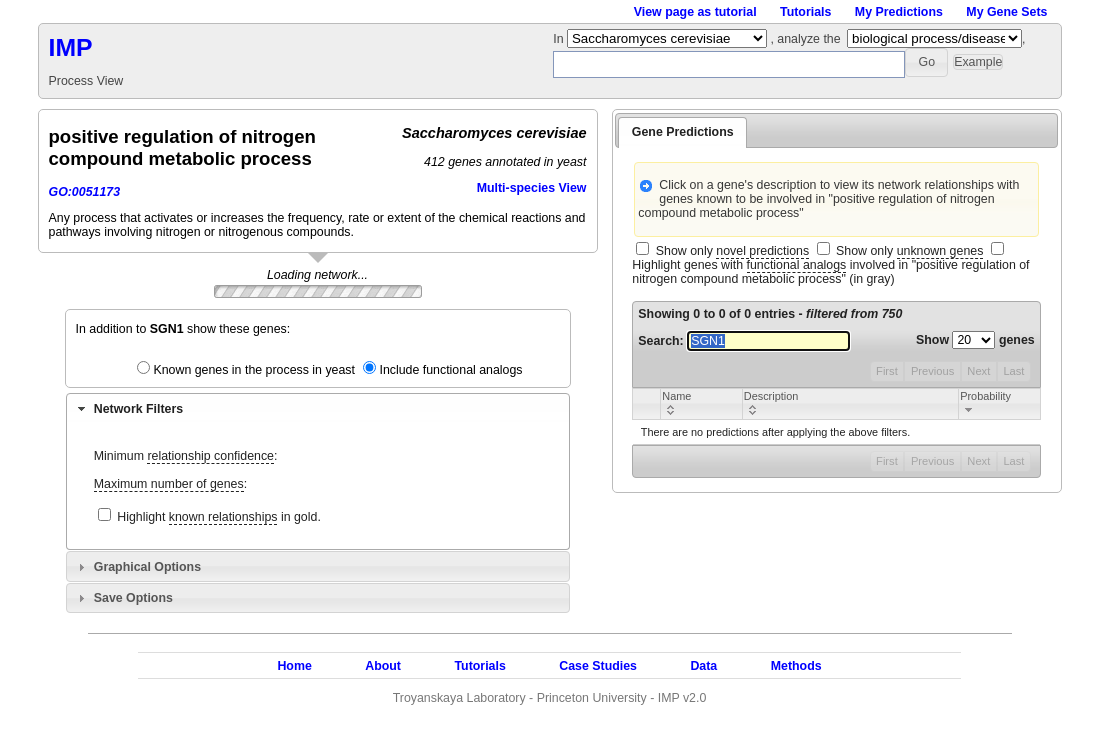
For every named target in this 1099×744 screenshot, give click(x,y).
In (560, 39)
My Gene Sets (1006, 12)
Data (703, 666)
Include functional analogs (450, 370)
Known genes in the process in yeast (254, 370)
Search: (744, 341)
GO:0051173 (85, 192)
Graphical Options (147, 567)
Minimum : (186, 456)
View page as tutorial (695, 12)
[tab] (318, 408)
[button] (926, 62)
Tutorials (805, 12)
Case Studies (598, 666)
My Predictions (899, 12)
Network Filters (138, 409)
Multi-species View (532, 188)
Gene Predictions (683, 132)
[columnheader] (701, 403)
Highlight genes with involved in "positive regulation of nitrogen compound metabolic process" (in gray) (830, 272)
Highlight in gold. (219, 517)
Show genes (975, 340)
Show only (732, 251)
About (383, 666)
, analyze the (805, 39)
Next (978, 371)
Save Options (133, 598)
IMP (71, 47)
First (887, 371)
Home (294, 666)
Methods (796, 666)
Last (1013, 371)
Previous (932, 371)
